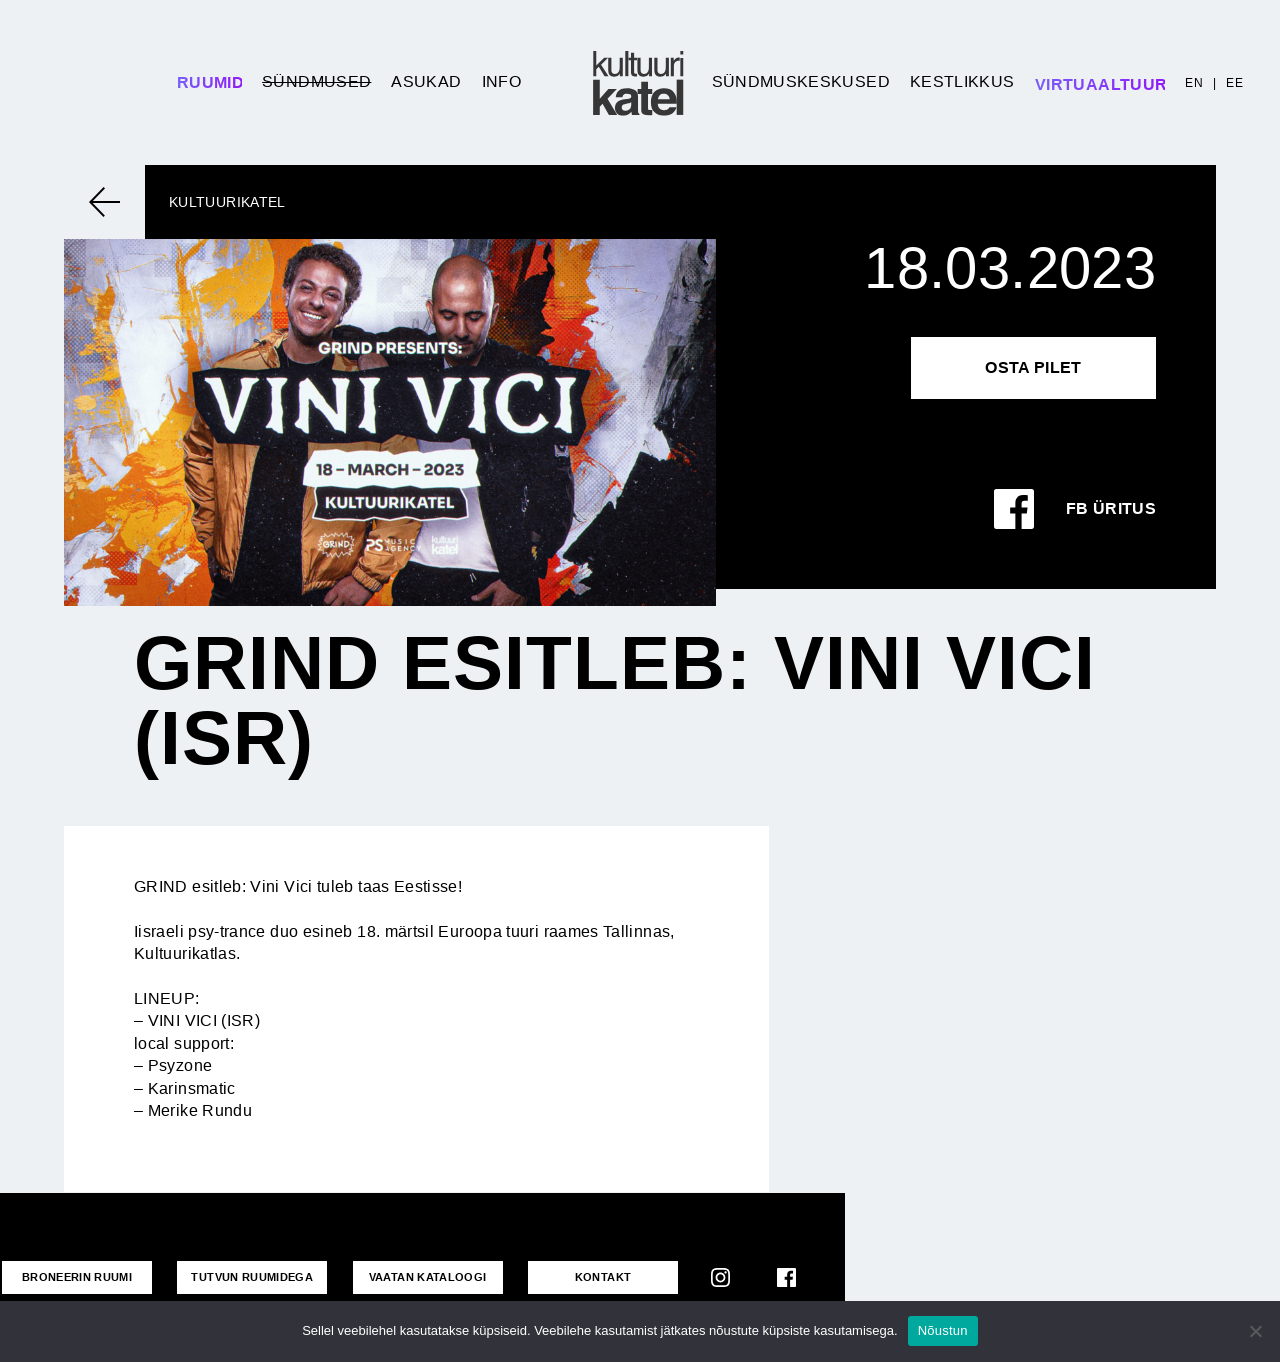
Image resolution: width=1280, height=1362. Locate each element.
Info (501, 81)
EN (1194, 83)
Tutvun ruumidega (252, 1277)
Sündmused (316, 81)
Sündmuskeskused (801, 81)
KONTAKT (603, 1277)
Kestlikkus (962, 81)
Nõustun (943, 1330)
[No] (1255, 1331)
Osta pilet (1033, 367)
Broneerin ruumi (77, 1277)
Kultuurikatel (227, 202)
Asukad (426, 81)
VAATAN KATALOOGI (428, 1277)
